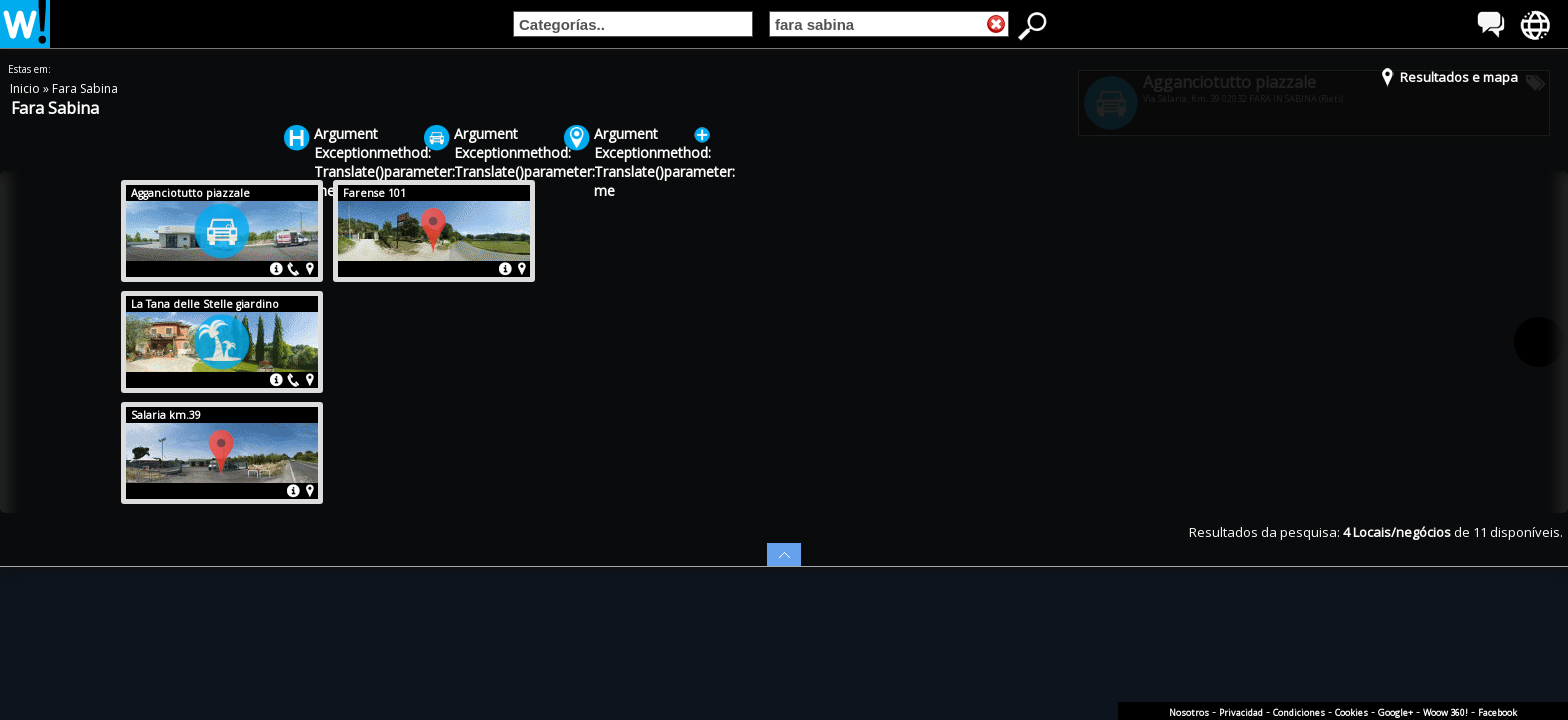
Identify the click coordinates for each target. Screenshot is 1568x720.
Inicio (26, 88)
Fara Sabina (85, 88)
